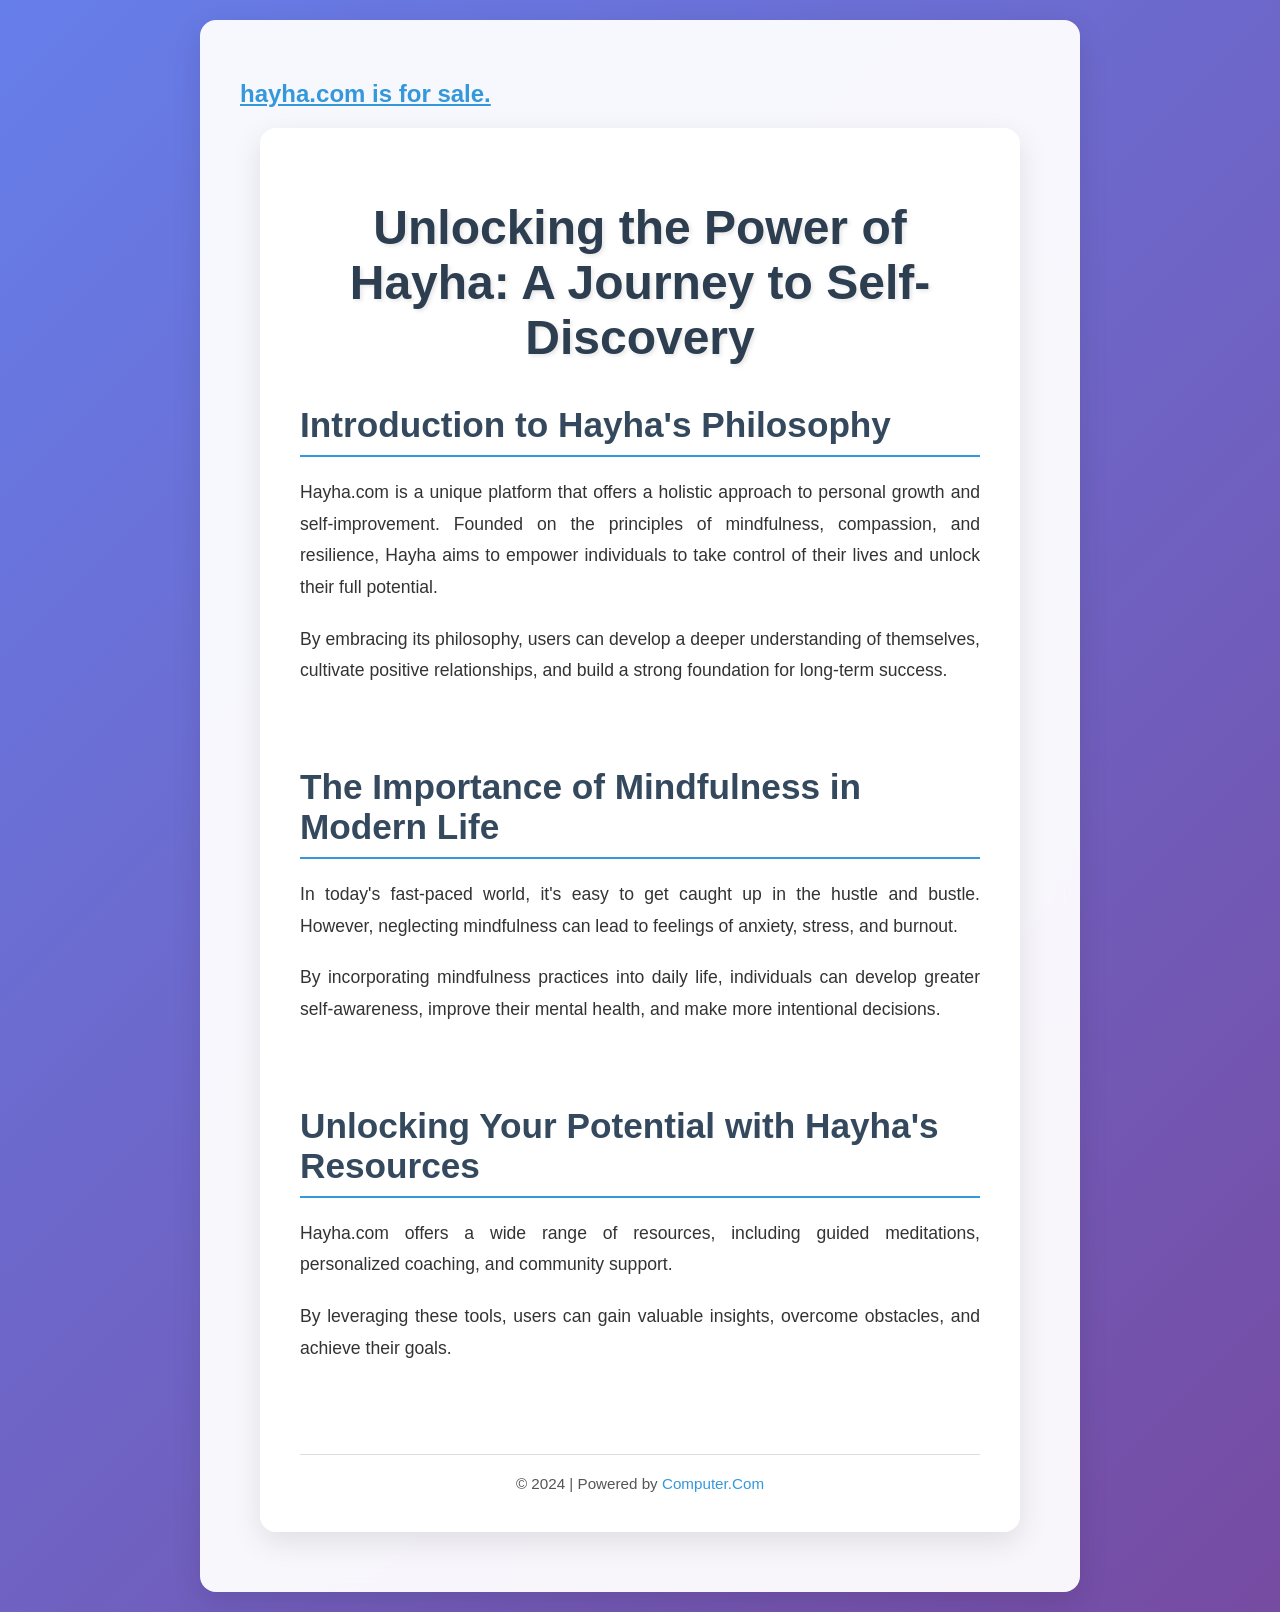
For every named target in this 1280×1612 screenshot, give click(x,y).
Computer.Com (713, 1483)
